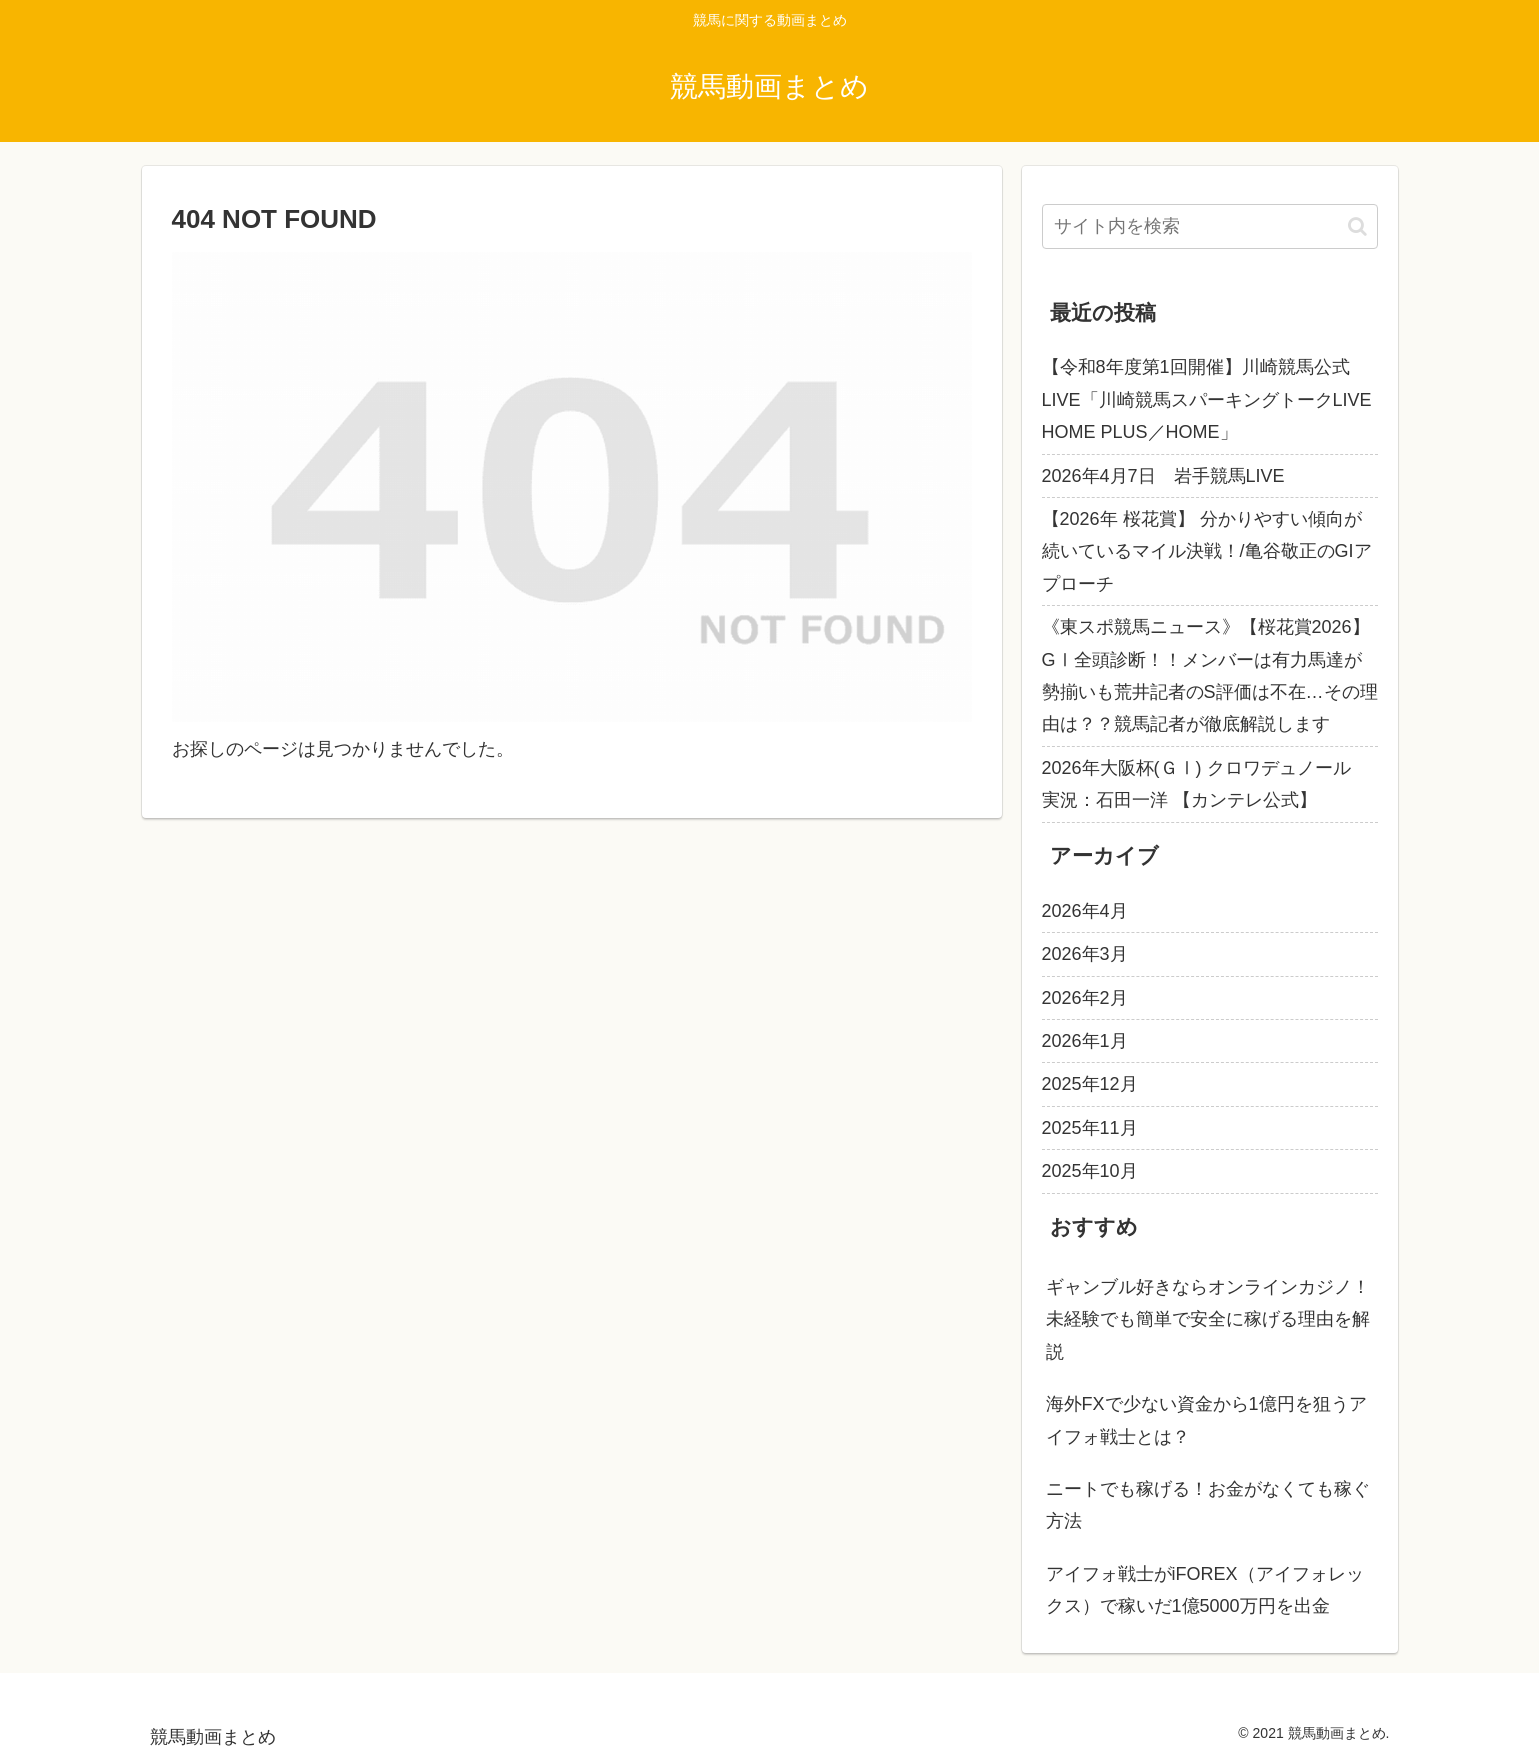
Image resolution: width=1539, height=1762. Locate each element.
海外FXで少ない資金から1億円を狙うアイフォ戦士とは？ (1206, 1420)
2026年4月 (1085, 911)
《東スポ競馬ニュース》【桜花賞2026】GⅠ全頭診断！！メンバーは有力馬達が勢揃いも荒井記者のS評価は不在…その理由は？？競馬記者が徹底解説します (1210, 675)
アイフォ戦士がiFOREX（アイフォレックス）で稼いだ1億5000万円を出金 (1205, 1590)
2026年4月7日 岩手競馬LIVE (1163, 476)
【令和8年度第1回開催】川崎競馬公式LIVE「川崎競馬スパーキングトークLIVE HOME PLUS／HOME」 (1207, 399)
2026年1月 (1085, 1041)
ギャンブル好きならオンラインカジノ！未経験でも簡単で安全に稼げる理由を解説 (1208, 1319)
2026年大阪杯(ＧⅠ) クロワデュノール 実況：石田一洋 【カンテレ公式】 (1205, 784)
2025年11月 (1090, 1128)
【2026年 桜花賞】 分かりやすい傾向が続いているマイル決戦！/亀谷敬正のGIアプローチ (1207, 551)
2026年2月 (1085, 998)
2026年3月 (1085, 954)
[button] (1357, 226)
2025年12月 (1090, 1084)
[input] (1210, 226)
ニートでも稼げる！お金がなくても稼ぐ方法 (1208, 1505)
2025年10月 (1090, 1171)
